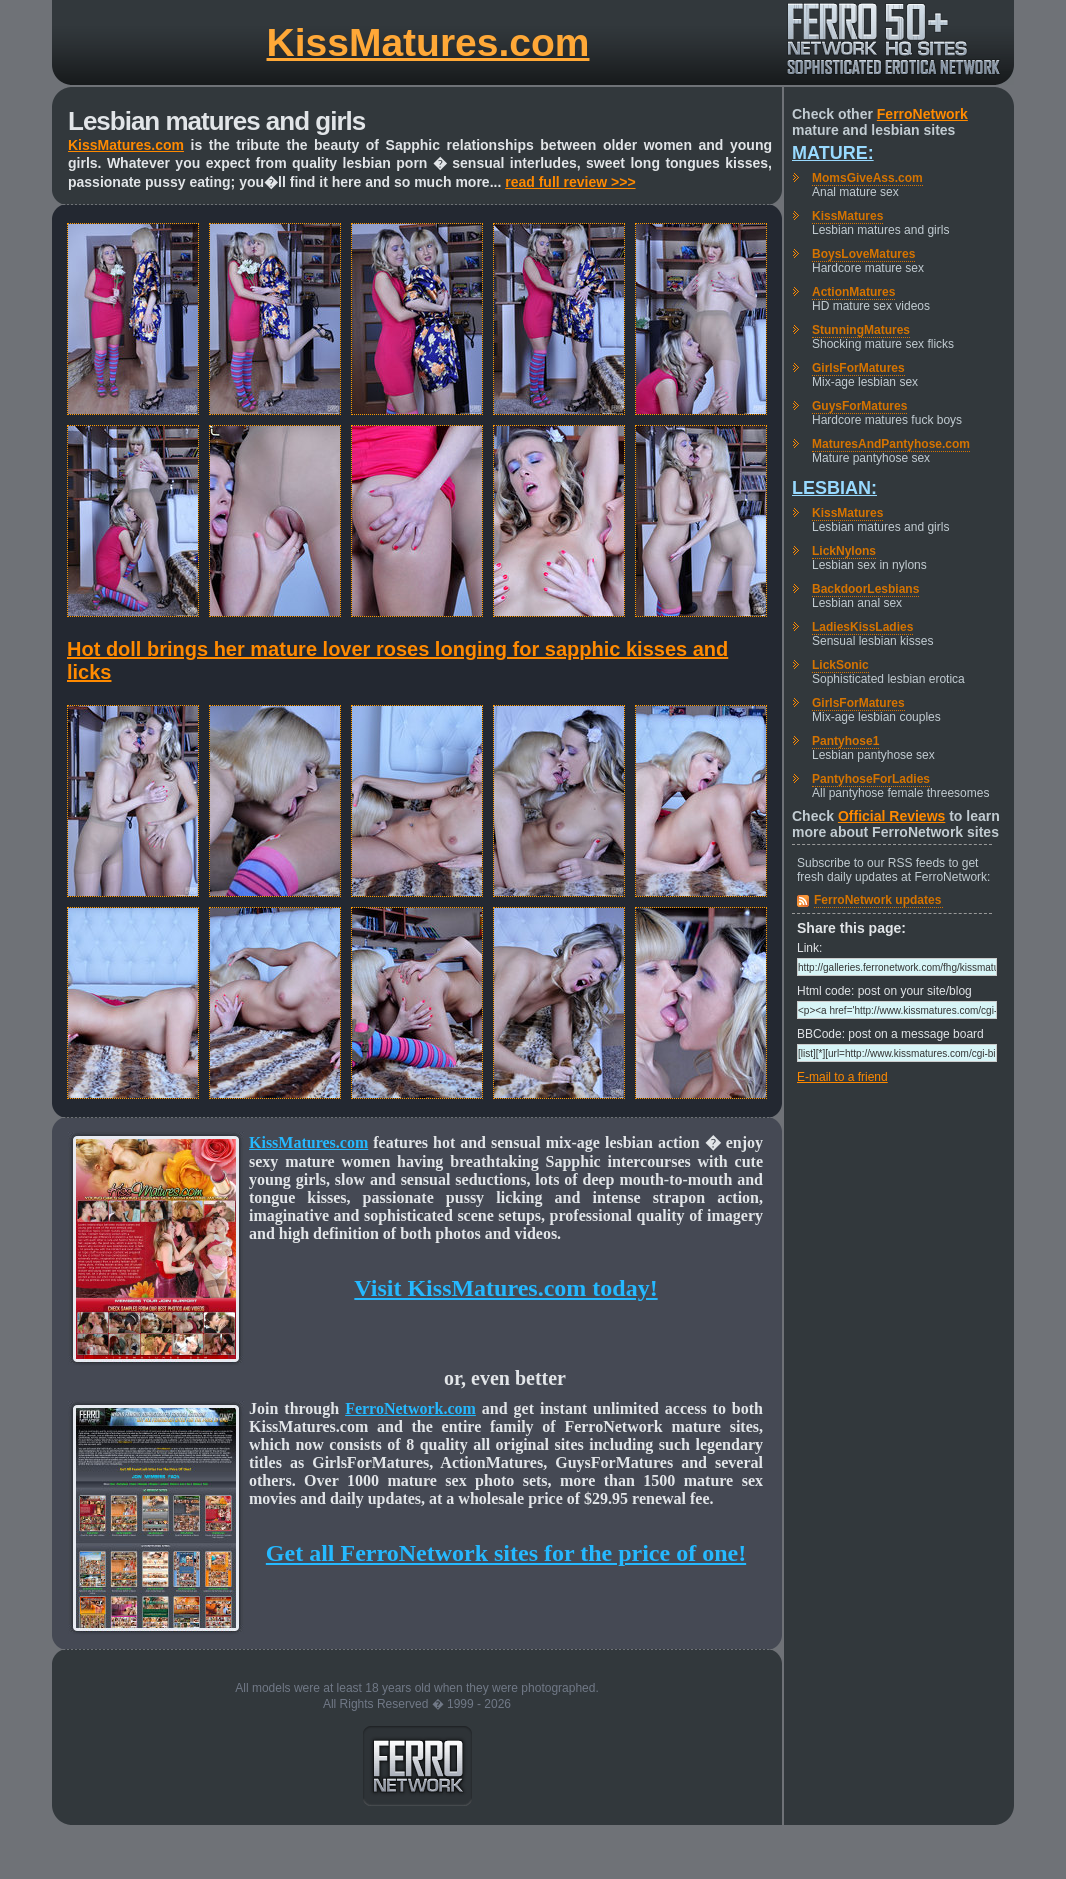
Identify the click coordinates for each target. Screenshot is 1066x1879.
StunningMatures (861, 330)
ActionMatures (853, 292)
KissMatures (847, 216)
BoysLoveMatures (863, 254)
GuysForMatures (859, 406)
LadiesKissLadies (862, 627)
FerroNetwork (922, 114)
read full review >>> (570, 182)
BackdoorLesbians (865, 589)
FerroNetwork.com (410, 1408)
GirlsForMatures (858, 368)
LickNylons (844, 551)
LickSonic (840, 665)
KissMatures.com (428, 42)
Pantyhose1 (845, 741)
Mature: (833, 153)
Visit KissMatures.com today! (505, 1288)
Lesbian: (834, 488)
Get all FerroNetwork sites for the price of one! (506, 1553)
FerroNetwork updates (877, 900)
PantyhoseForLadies (871, 779)
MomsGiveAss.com (867, 178)
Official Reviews (891, 816)
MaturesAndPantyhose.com (891, 444)
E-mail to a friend (842, 1077)
